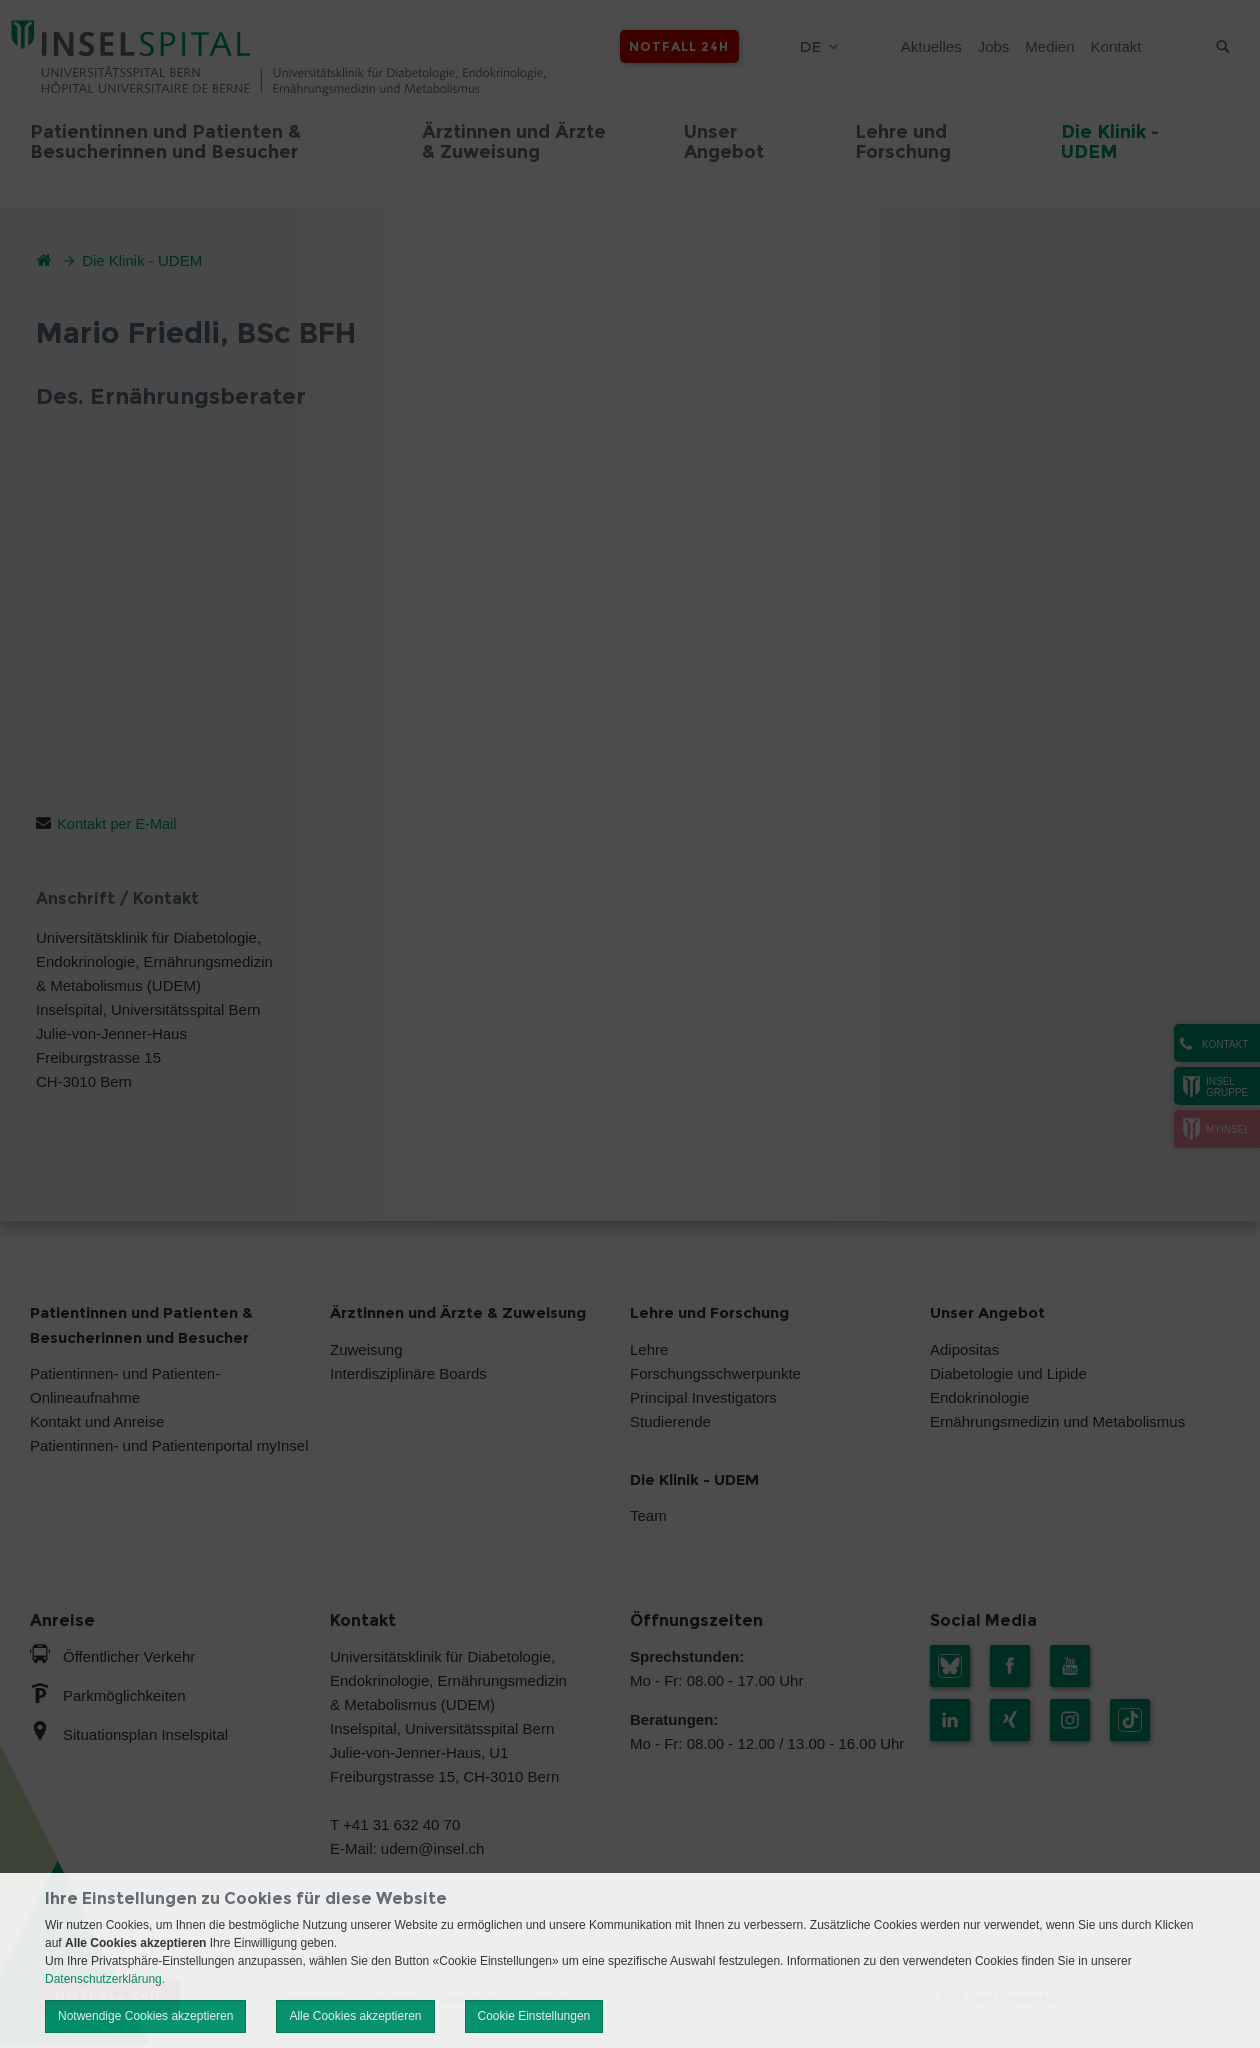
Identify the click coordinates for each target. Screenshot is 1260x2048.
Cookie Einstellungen (534, 2016)
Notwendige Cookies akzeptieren (145, 2016)
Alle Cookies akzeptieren (355, 2016)
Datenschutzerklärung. (105, 1979)
